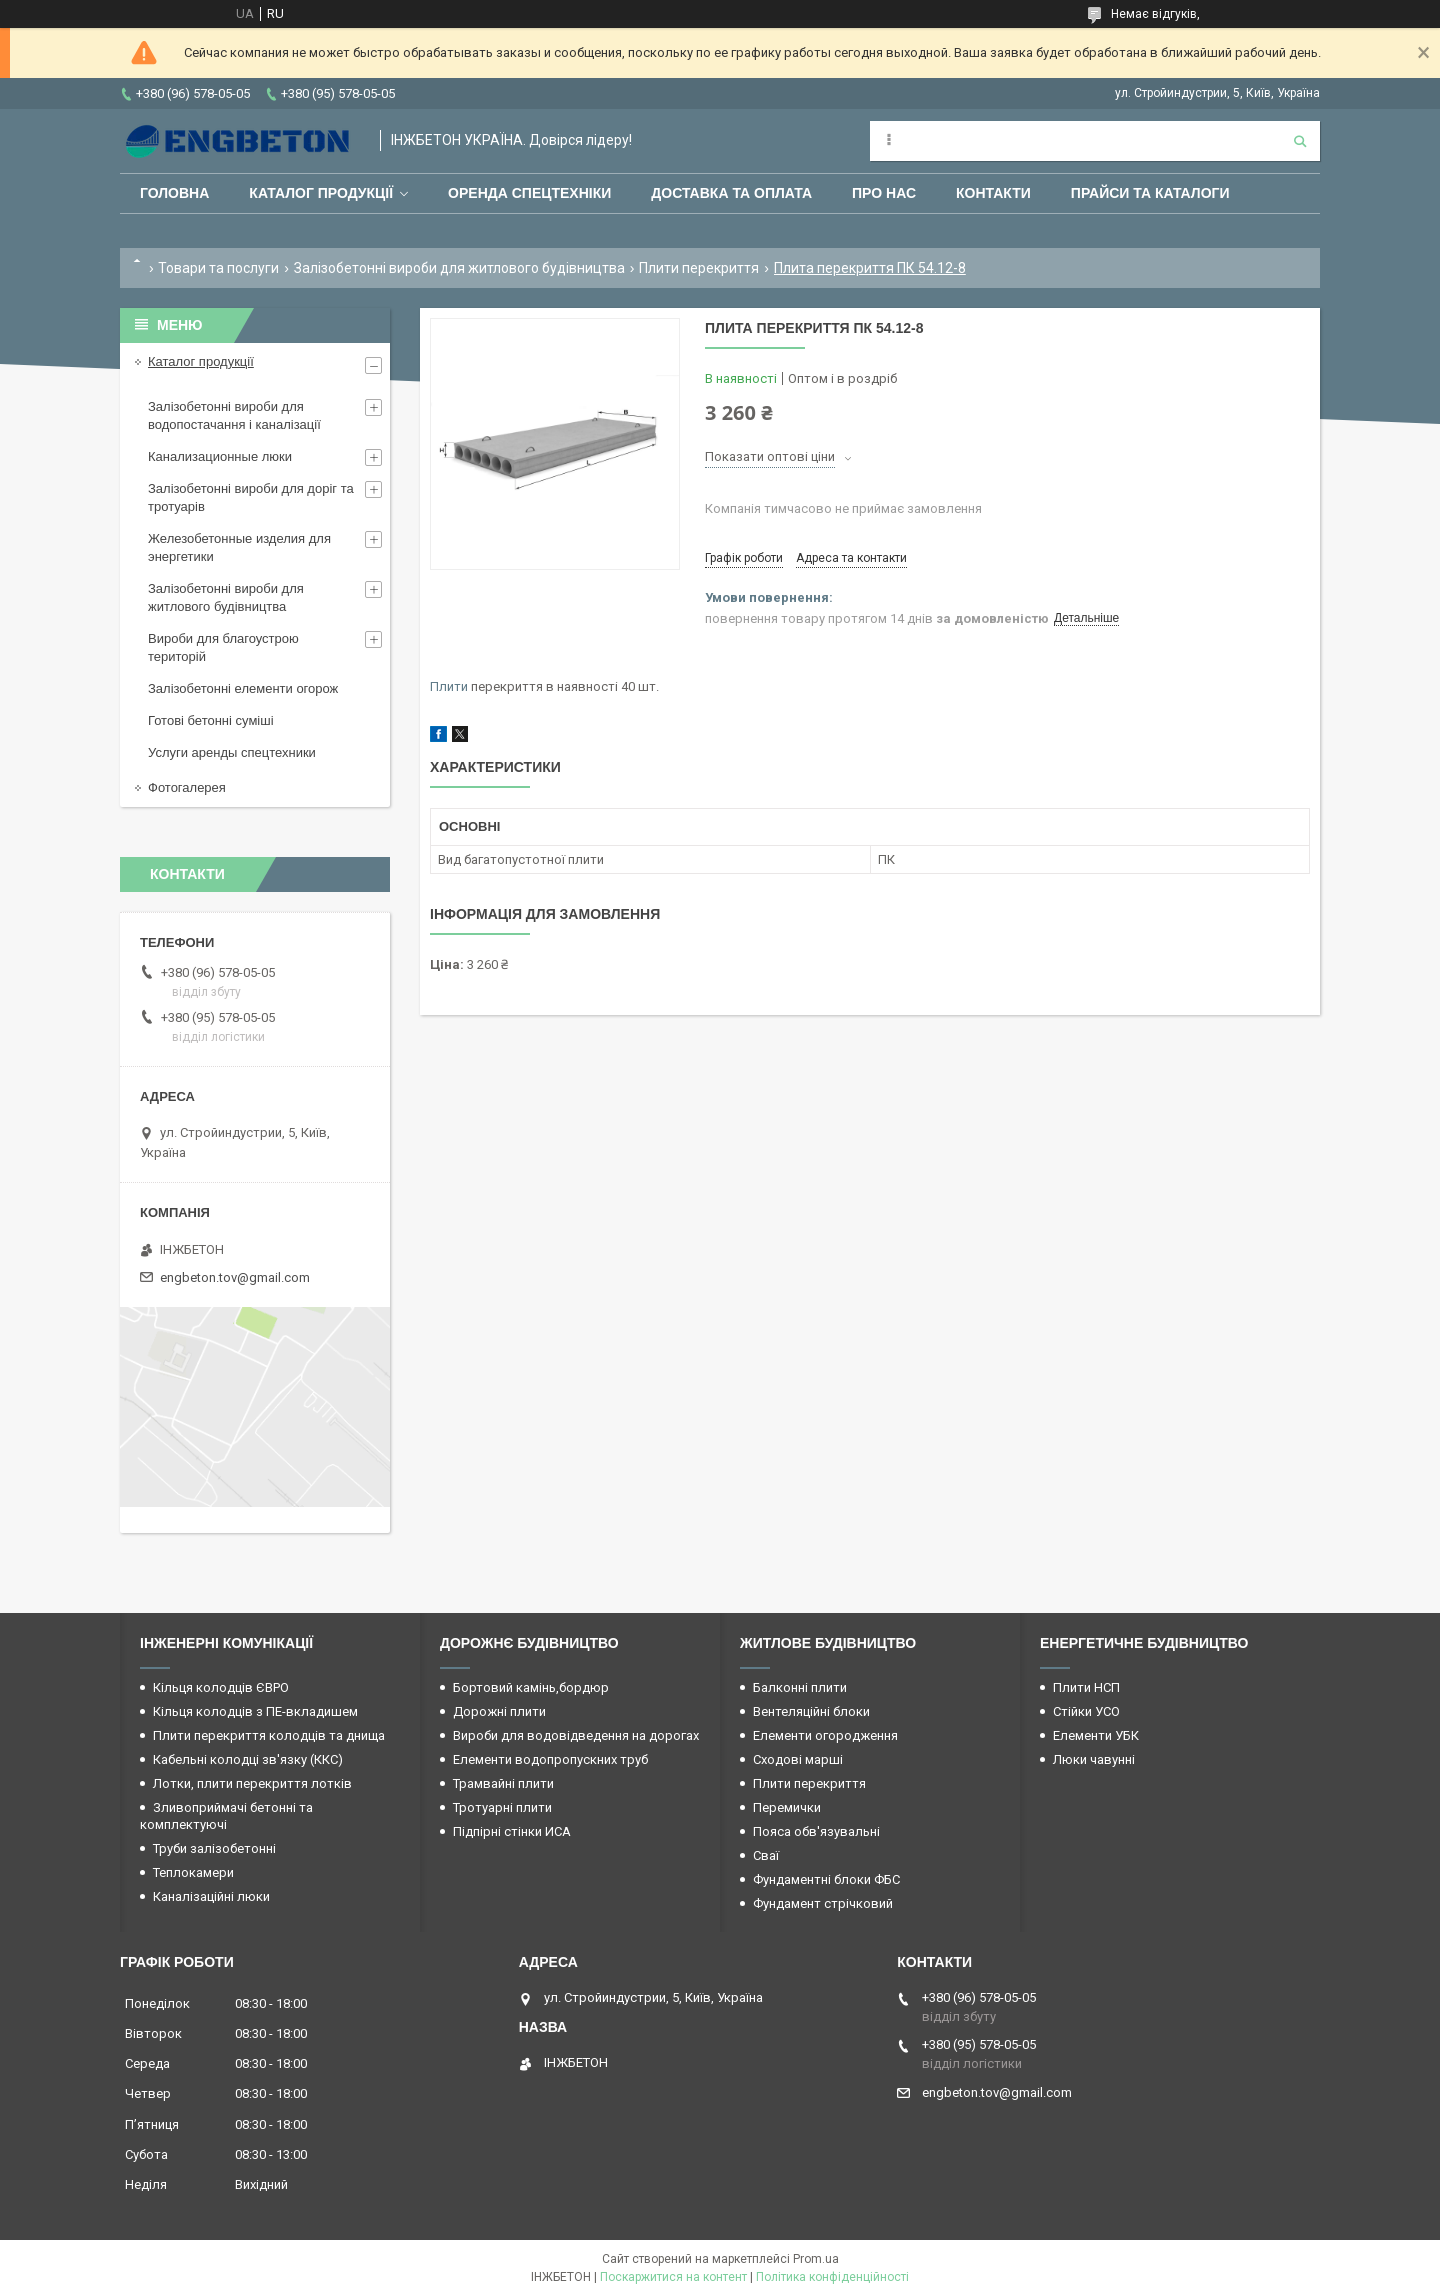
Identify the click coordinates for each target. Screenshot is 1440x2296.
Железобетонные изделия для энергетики (239, 547)
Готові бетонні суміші (211, 720)
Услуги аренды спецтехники (232, 752)
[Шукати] (1300, 141)
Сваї (766, 1855)
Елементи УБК (1096, 1735)
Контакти (993, 193)
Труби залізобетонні (214, 1848)
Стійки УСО (1086, 1711)
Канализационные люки (220, 456)
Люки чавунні (1094, 1759)
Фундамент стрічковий (823, 1903)
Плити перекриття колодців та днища (269, 1735)
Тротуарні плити (502, 1807)
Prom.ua (816, 2259)
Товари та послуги (218, 268)
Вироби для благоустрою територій (223, 647)
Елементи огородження (825, 1735)
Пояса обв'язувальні (816, 1831)
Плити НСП (1086, 1687)
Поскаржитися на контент (673, 2277)
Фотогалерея (187, 787)
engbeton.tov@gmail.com (235, 1277)
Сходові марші (798, 1759)
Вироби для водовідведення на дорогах (576, 1735)
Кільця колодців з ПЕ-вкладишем (255, 1711)
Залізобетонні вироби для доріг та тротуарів (251, 497)
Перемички (787, 1807)
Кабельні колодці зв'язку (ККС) (248, 1759)
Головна (174, 193)
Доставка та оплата (731, 193)
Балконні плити (800, 1687)
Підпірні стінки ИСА (512, 1831)
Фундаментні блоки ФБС (826, 1879)
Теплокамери (193, 1872)
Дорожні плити (499, 1711)
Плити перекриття (699, 268)
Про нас (884, 193)
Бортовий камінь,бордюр (531, 1687)
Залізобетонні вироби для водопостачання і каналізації (234, 415)
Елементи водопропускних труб (550, 1759)
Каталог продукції (321, 193)
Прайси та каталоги (1150, 193)
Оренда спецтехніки (529, 193)
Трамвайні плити (503, 1783)
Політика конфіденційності (832, 2277)
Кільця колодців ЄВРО (221, 1687)
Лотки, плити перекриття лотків (252, 1783)
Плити (449, 686)
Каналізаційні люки (211, 1896)
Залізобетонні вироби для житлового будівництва (459, 268)
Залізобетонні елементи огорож (243, 688)
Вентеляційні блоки (811, 1711)
